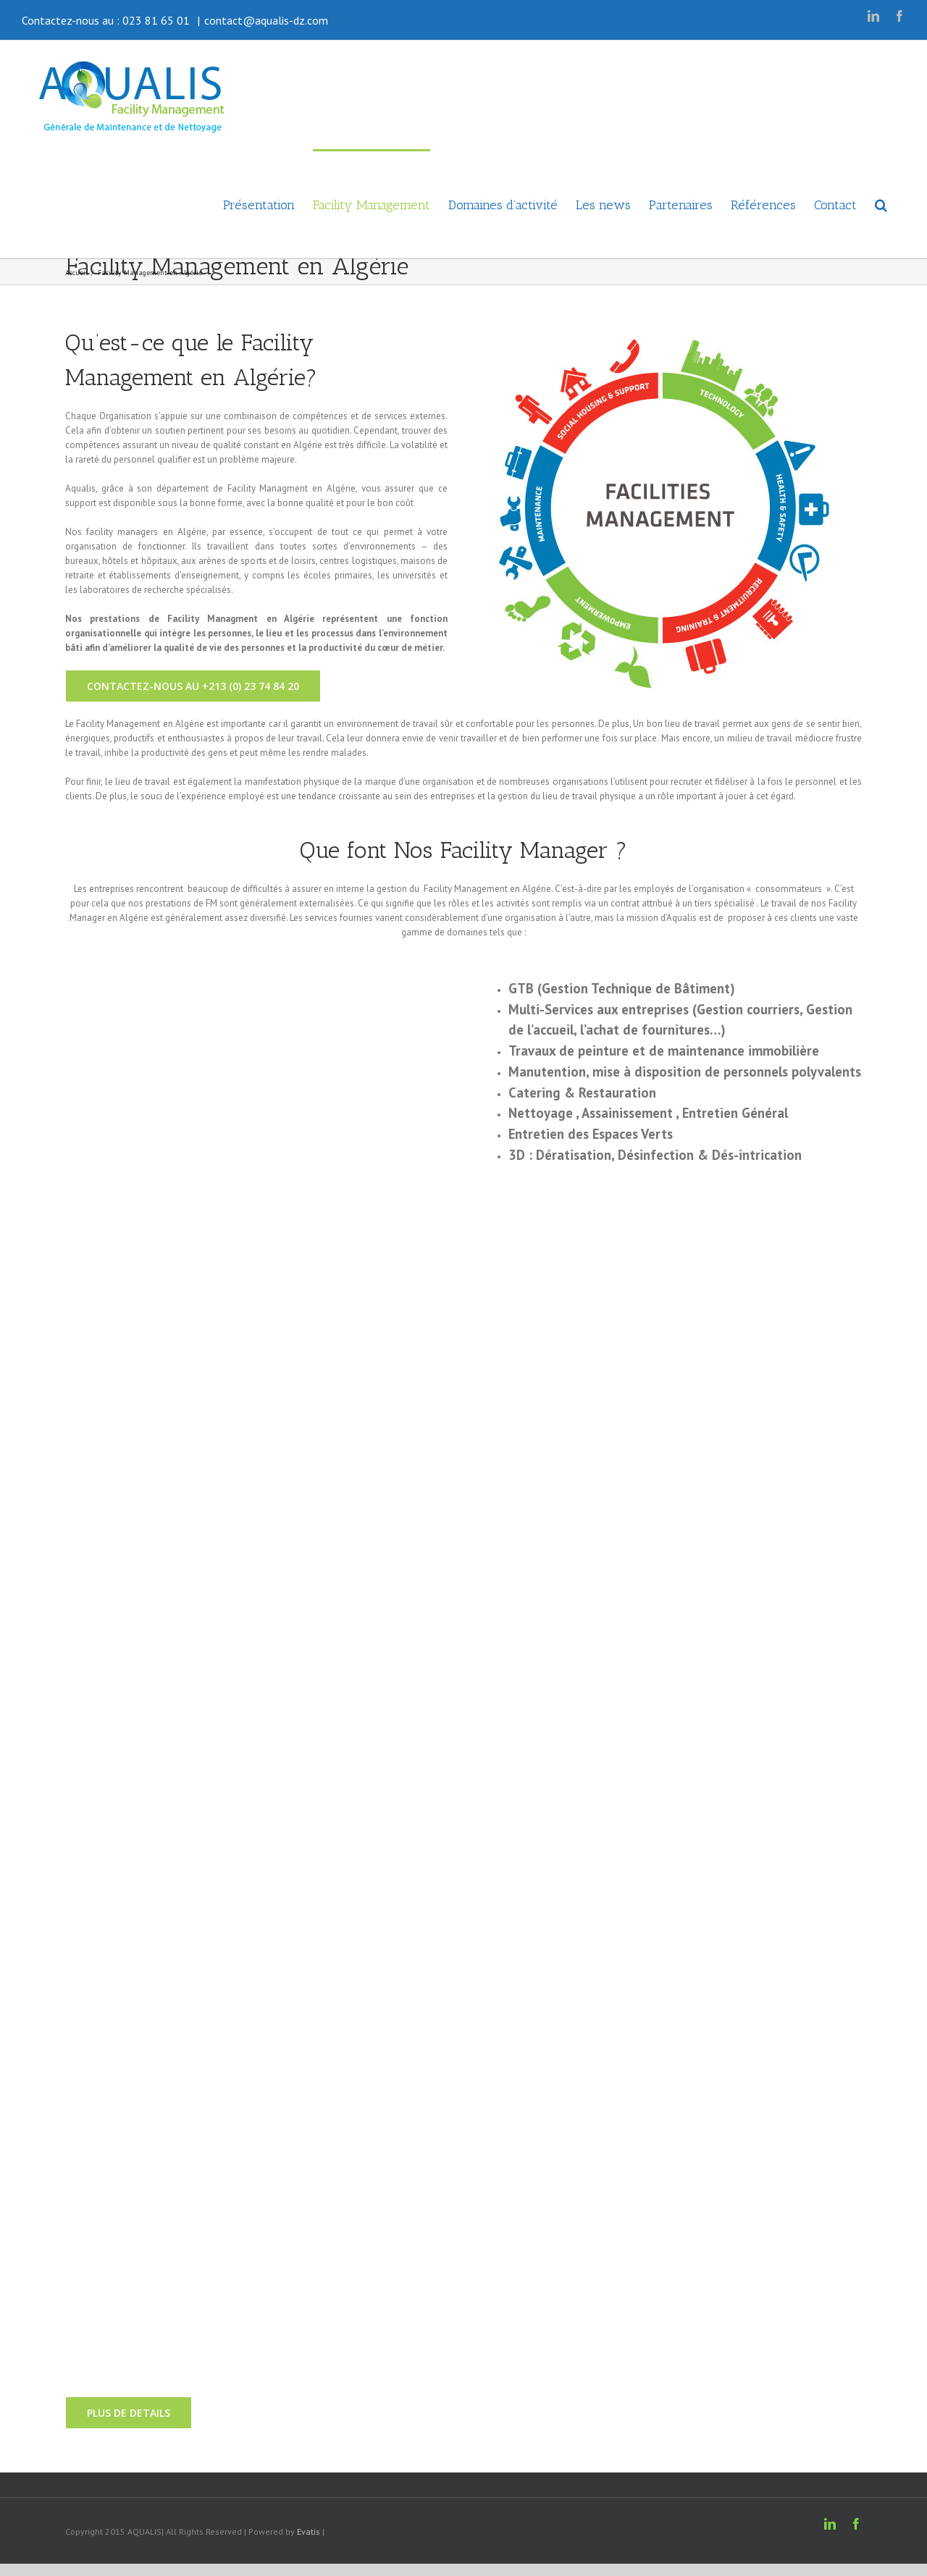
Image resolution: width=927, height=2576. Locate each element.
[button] (881, 203)
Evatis (308, 2531)
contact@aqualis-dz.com (266, 20)
